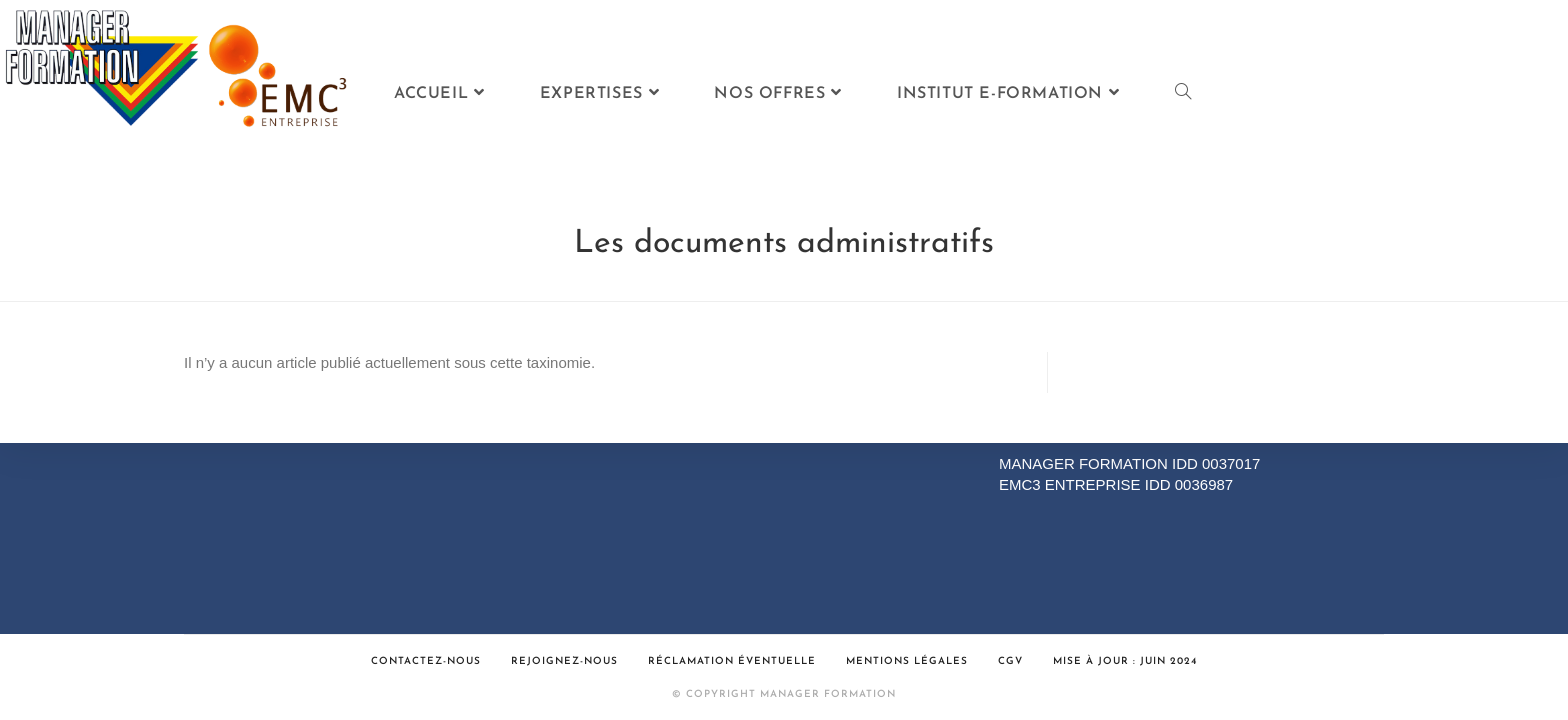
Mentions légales (907, 661)
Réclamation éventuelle (732, 661)
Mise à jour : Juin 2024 (1125, 661)
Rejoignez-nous (564, 661)
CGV (1010, 661)
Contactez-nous (426, 661)
